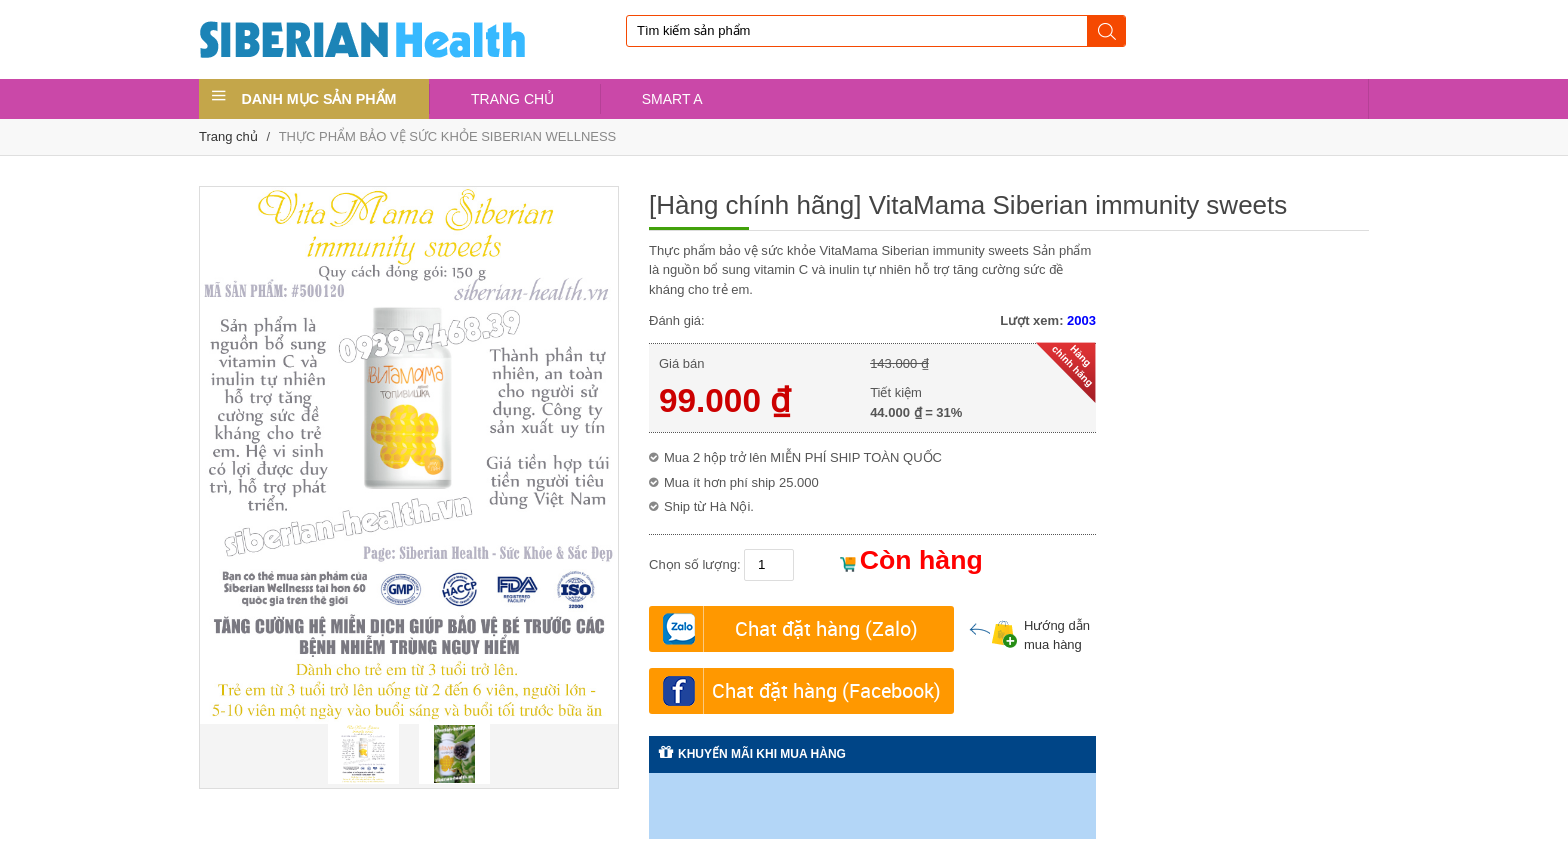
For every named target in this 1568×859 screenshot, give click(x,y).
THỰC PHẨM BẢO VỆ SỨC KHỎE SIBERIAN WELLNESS (448, 136)
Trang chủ (228, 136)
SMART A (672, 99)
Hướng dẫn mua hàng (1029, 635)
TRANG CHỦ (512, 99)
